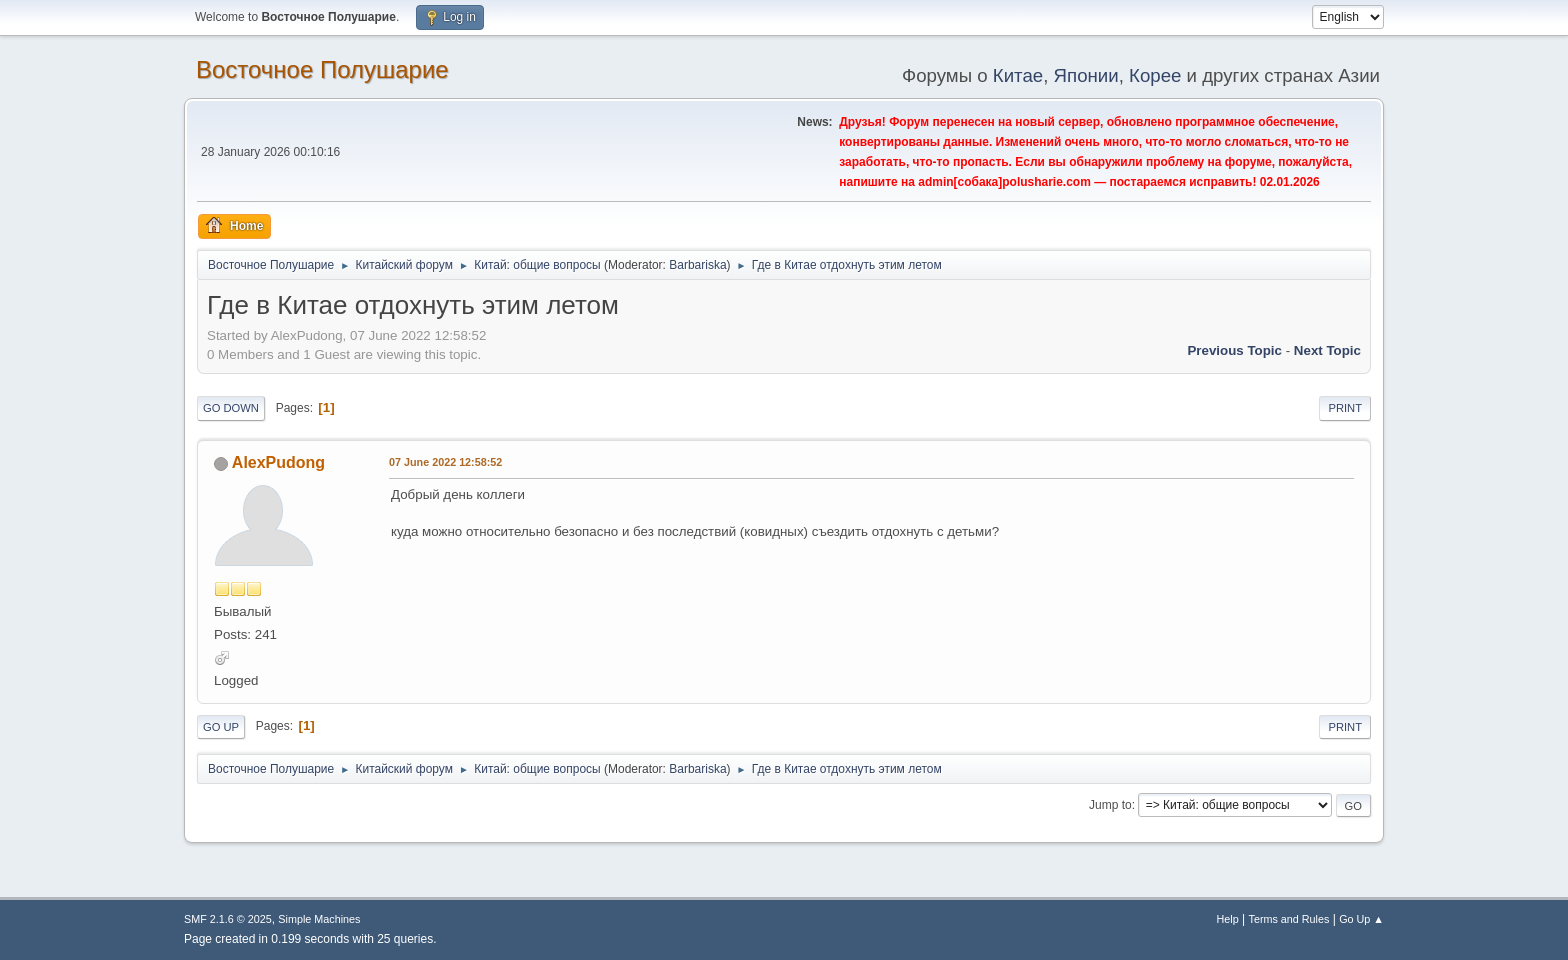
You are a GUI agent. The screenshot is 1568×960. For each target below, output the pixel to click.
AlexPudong (278, 462)
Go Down (231, 408)
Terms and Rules (1289, 919)
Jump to (1110, 805)
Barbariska (697, 265)
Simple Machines (319, 919)
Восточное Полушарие (322, 69)
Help (1228, 919)
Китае (1018, 75)
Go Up (221, 727)
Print (1345, 408)
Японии (1086, 75)
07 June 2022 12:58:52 (445, 462)
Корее (1155, 75)
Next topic (1327, 350)
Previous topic (1234, 350)
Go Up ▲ (1361, 919)
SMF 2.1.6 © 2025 (228, 919)
